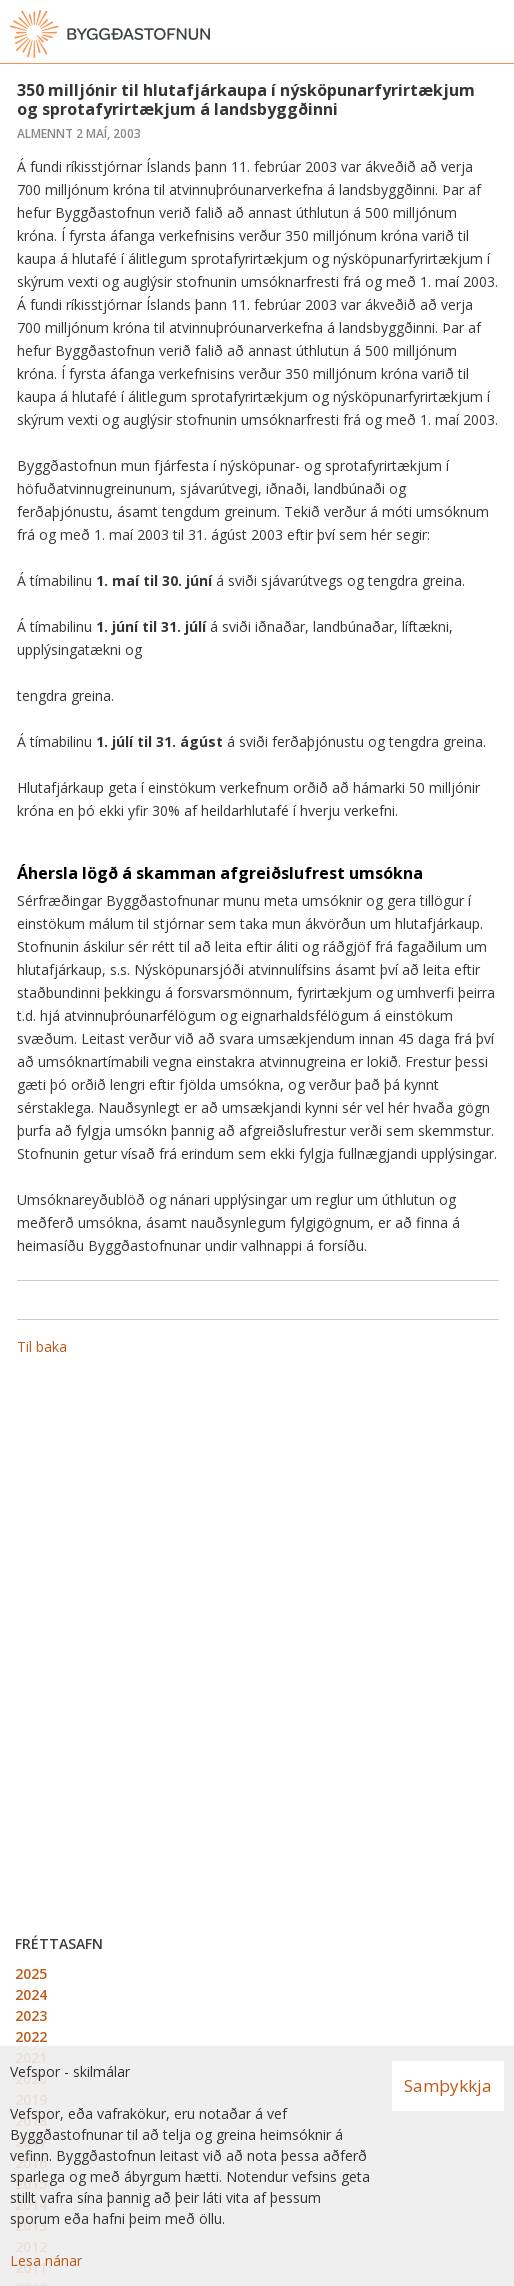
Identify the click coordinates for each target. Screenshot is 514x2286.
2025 (31, 1973)
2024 (31, 1994)
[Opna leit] (454, 34)
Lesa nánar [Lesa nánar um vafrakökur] (46, 2260)
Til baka (42, 1346)
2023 (31, 2015)
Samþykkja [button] (448, 2085)
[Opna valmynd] (494, 34)
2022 (31, 2036)
